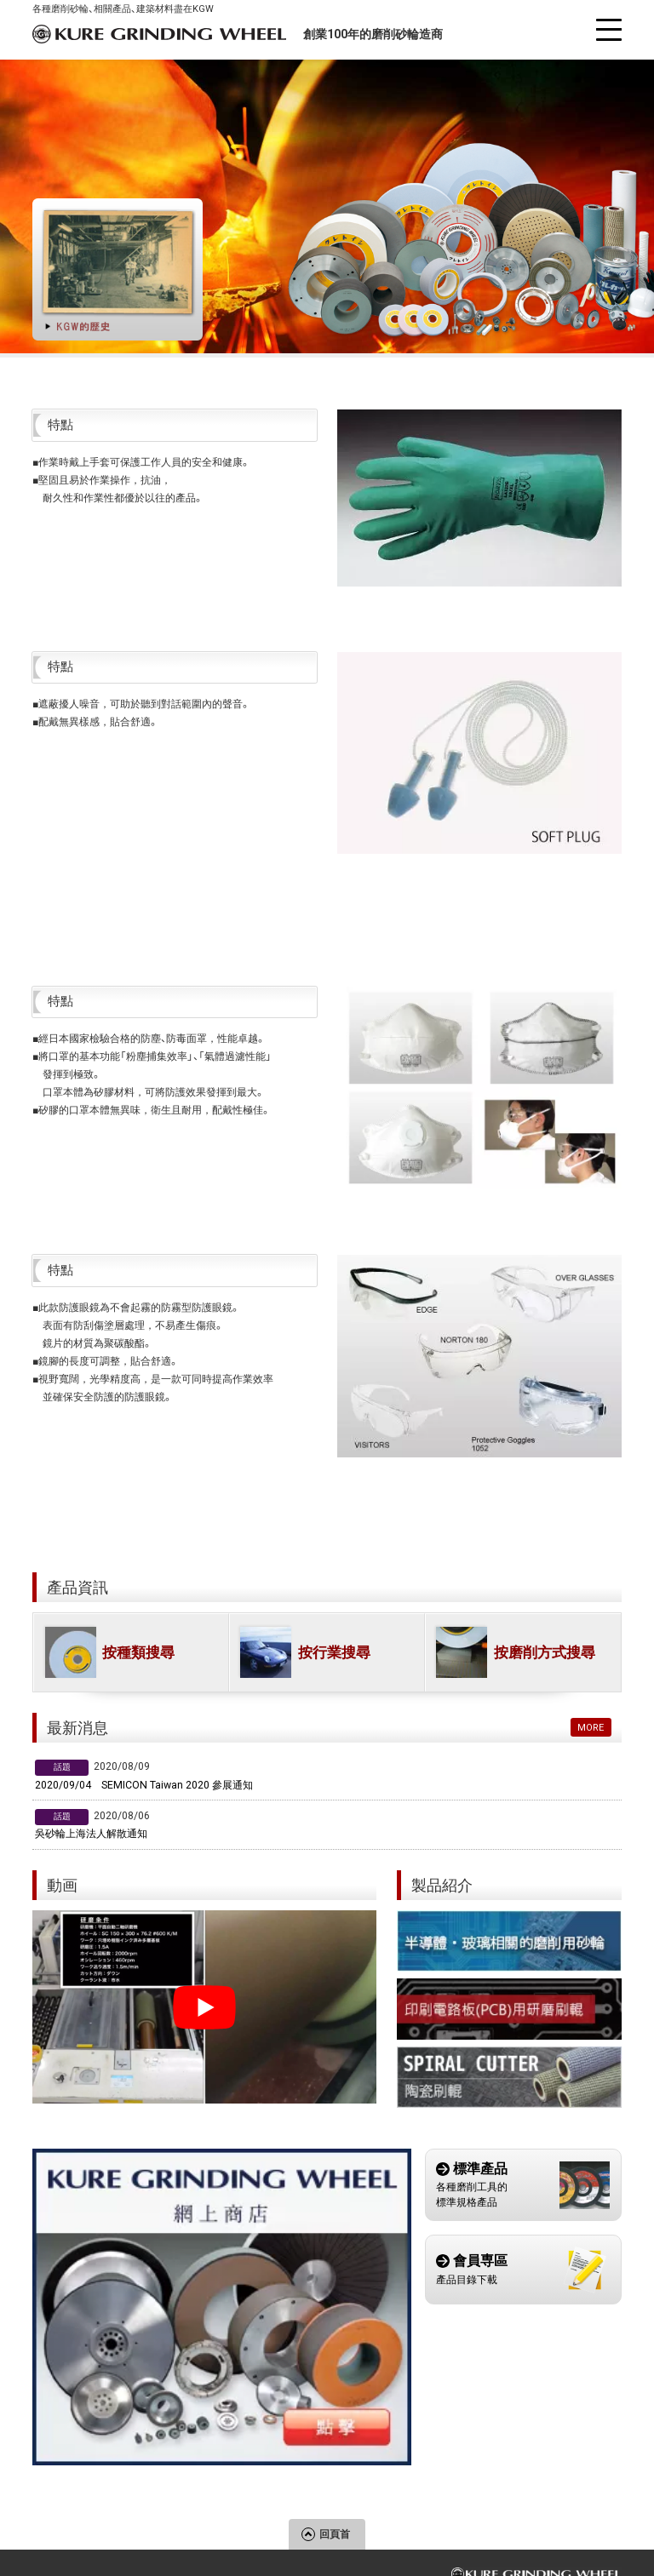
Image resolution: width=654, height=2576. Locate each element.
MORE (590, 1726)
